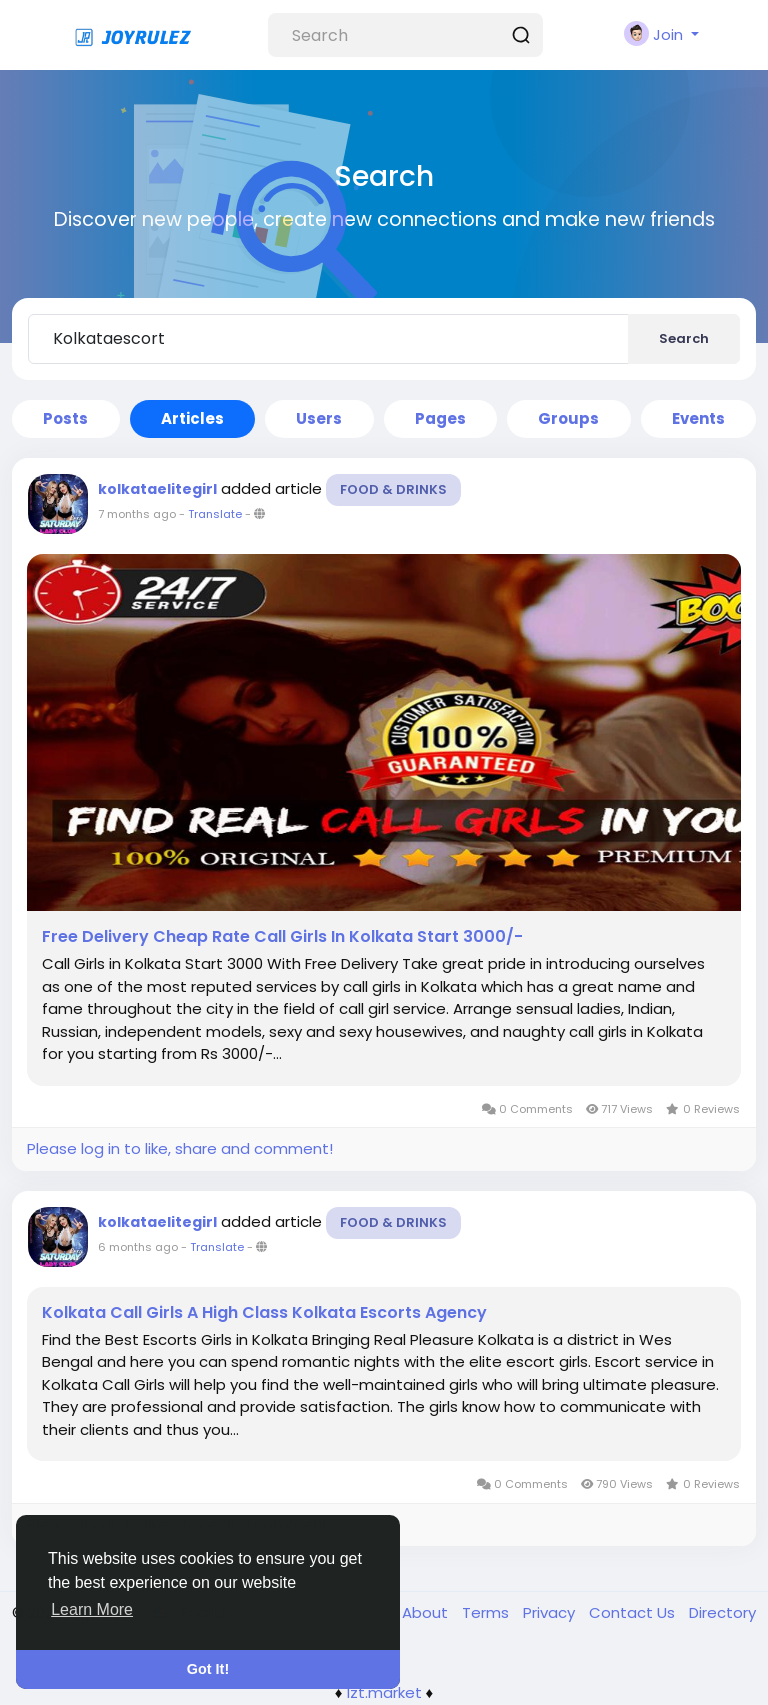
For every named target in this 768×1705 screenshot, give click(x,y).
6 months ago (138, 1247)
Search (684, 338)
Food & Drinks (393, 489)
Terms (487, 1612)
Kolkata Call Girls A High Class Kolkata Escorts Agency (264, 1313)
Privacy (551, 1612)
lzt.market (384, 1692)
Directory (722, 1612)
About (427, 1612)
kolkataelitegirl (157, 489)
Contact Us (634, 1612)
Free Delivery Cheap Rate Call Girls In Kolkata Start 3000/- (282, 937)
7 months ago (137, 514)
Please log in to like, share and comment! (180, 1148)
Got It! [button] (208, 1669)
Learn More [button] (92, 1609)
